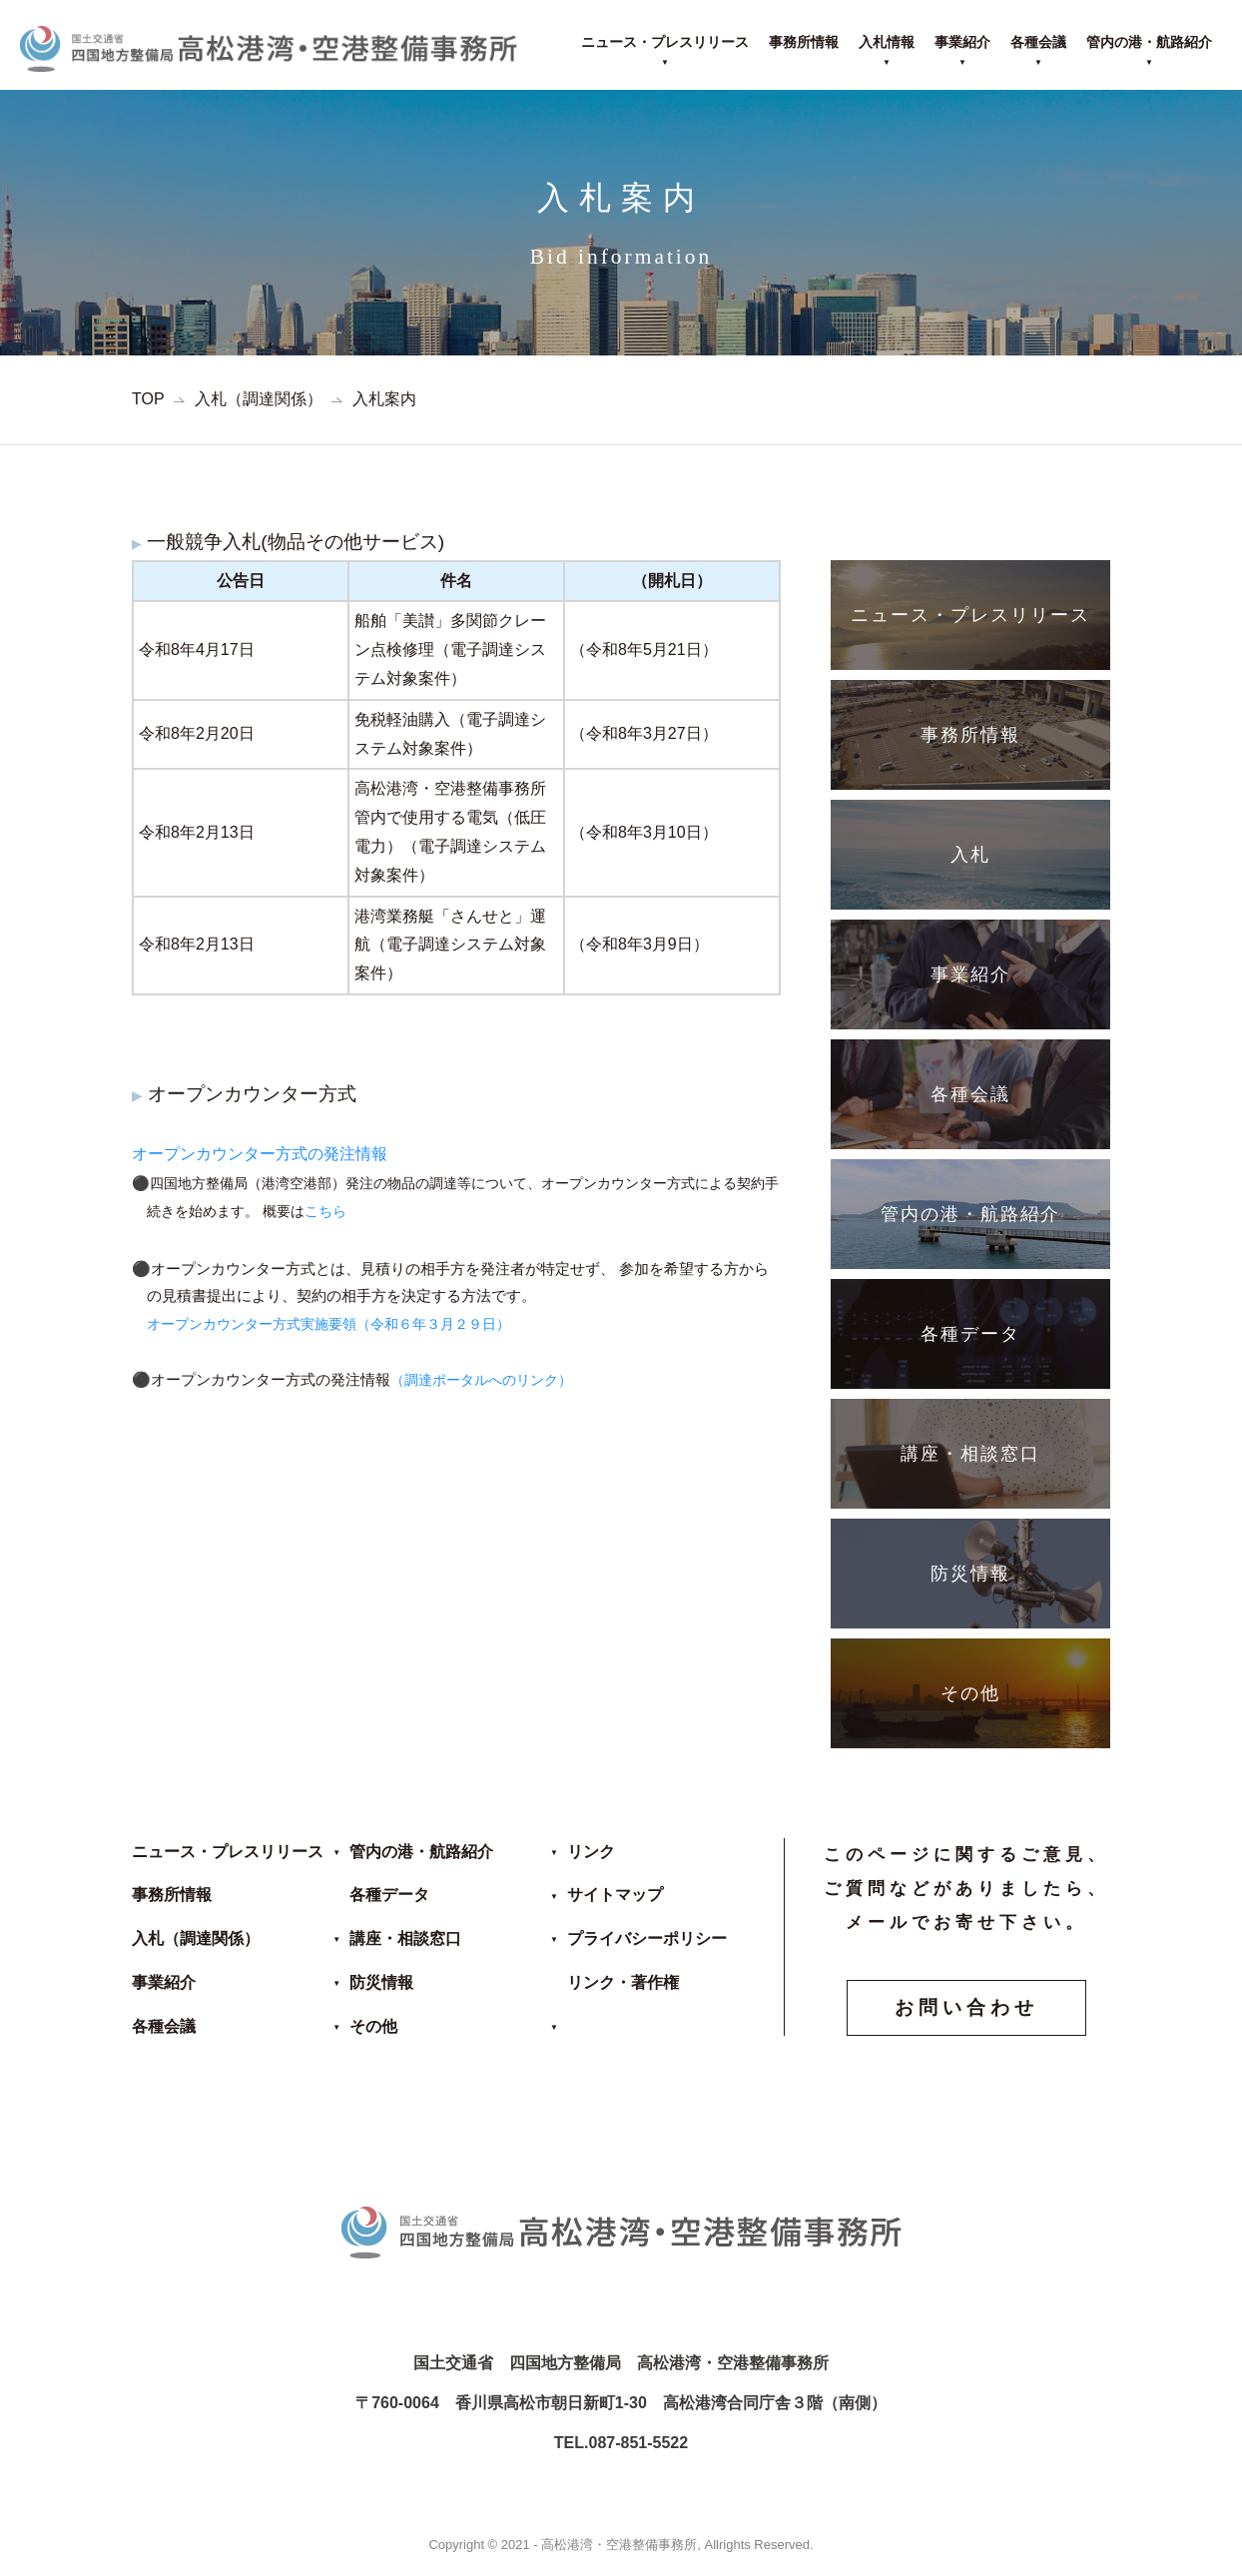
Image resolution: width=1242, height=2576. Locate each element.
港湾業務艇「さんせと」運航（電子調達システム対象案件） (450, 945)
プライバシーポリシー (647, 1938)
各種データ (389, 1894)
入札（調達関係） (258, 398)
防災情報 (381, 1982)
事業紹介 (962, 42)
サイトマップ (615, 1894)
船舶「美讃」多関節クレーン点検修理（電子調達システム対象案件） (450, 649)
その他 (373, 2026)
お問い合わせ (966, 2007)
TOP (148, 398)
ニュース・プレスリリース (665, 42)
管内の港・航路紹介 (1149, 42)
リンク (591, 1851)
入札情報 (887, 42)
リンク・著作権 (623, 1982)
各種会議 (1038, 42)
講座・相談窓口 (405, 1938)
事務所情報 (804, 42)
